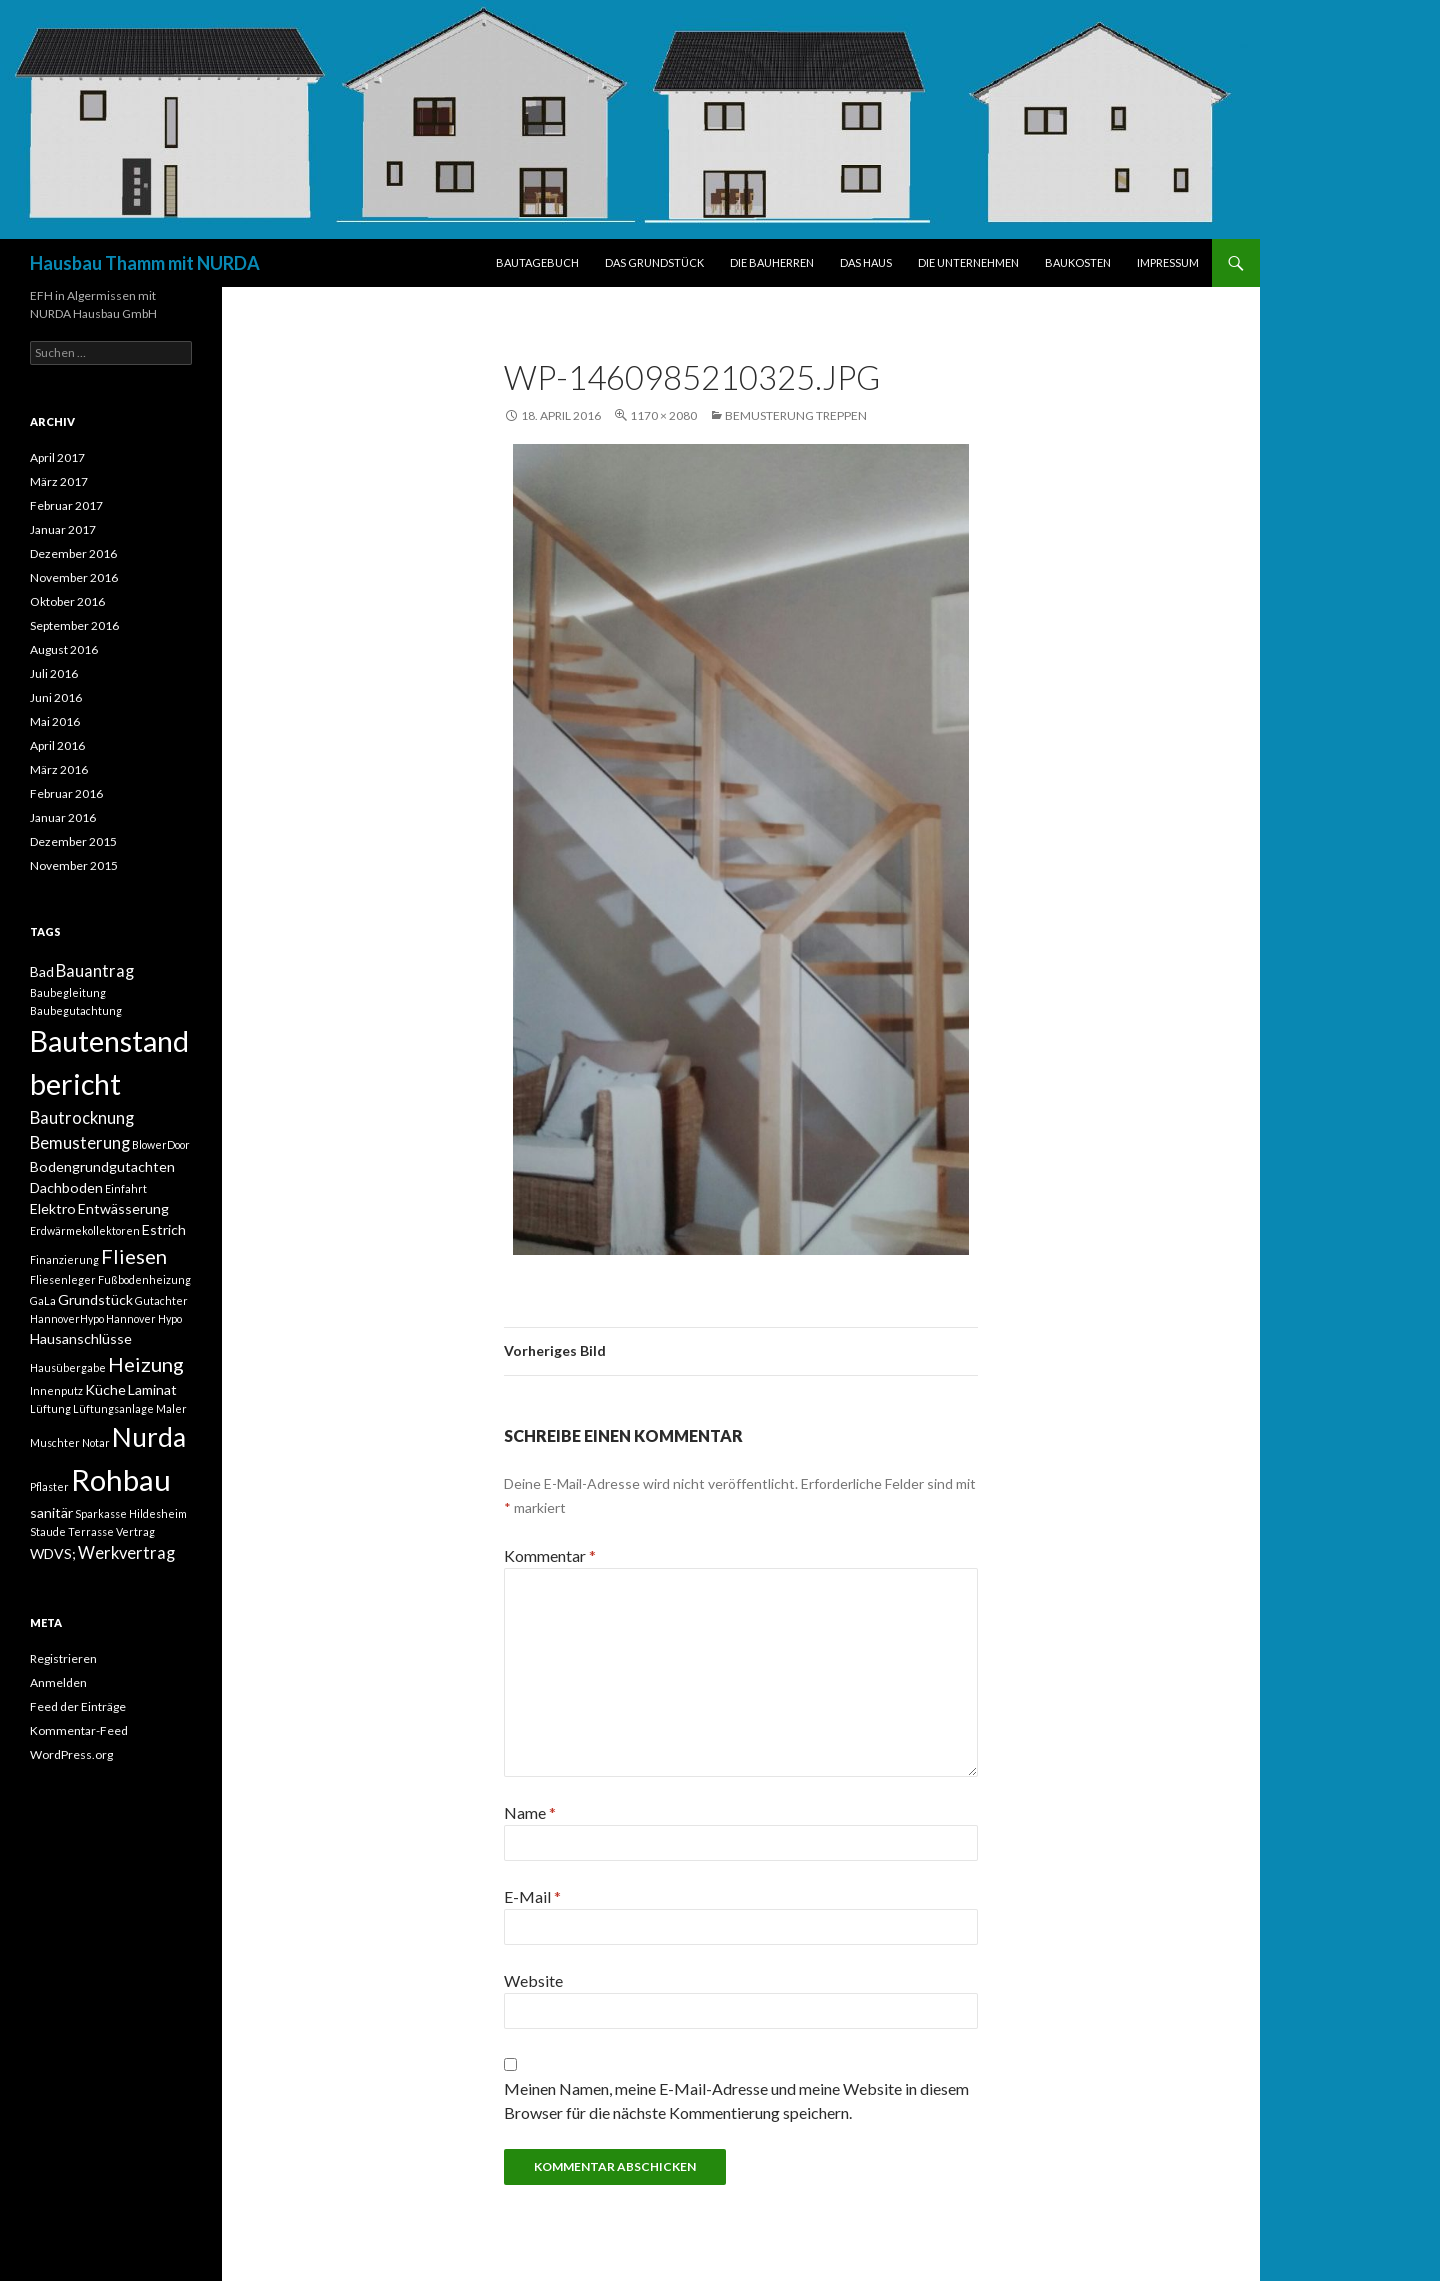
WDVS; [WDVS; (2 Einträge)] (53, 1553)
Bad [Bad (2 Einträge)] (42, 971)
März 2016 (59, 769)
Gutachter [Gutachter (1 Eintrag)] (161, 1300)
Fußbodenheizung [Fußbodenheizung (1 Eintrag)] (144, 1279)
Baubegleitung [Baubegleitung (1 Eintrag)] (68, 992)
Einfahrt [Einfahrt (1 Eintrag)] (126, 1188)
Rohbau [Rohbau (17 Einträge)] (121, 1479)
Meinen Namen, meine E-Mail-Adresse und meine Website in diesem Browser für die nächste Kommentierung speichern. (736, 2100)
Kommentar (550, 1555)
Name (530, 1812)
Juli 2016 (54, 673)
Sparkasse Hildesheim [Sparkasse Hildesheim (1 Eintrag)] (131, 1513)
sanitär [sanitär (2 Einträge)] (51, 1512)
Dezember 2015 (73, 841)
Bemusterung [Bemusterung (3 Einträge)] (80, 1143)
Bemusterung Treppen (796, 415)
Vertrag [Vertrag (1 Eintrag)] (135, 1531)
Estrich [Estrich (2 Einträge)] (164, 1229)
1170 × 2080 (663, 415)
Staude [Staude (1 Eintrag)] (48, 1531)
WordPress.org (71, 1754)
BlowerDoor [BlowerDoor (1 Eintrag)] (161, 1144)
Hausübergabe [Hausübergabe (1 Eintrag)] (68, 1367)
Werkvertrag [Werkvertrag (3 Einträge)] (126, 1553)
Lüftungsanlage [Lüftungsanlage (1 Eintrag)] (113, 1408)
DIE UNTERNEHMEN (968, 262)
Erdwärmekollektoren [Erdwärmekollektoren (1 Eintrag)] (85, 1230)
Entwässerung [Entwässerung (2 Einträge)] (123, 1208)
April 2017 (57, 457)
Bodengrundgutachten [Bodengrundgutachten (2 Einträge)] (102, 1166)
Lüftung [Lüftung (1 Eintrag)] (50, 1408)
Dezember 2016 (73, 553)
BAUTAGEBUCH (537, 262)
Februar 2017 (66, 505)
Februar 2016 (66, 793)
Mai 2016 (55, 721)
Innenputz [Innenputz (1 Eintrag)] (56, 1390)
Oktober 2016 (67, 601)
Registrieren (63, 1658)
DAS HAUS (866, 262)
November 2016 (74, 577)
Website (533, 1980)
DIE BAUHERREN (772, 262)
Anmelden (58, 1682)
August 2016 (64, 649)
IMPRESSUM (1168, 262)
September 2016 (74, 625)
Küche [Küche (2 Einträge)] (105, 1389)
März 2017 (59, 481)
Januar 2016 (63, 817)
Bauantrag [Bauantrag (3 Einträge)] (95, 971)
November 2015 (74, 865)
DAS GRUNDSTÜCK (654, 262)
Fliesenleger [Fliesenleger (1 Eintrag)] (63, 1279)
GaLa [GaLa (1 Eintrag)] (43, 1300)
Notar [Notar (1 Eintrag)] (96, 1442)
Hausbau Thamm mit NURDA (145, 263)
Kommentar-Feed (79, 1730)
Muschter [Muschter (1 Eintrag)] (55, 1442)
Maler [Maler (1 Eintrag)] (171, 1408)
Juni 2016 (56, 697)
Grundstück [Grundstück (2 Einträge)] (95, 1299)
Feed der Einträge (78, 1706)
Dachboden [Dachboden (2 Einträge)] (66, 1187)
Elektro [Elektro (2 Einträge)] (53, 1208)
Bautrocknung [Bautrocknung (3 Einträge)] (82, 1118)
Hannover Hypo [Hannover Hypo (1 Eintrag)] (144, 1318)
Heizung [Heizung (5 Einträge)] (146, 1364)
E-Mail (532, 1896)
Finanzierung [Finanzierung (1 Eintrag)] (64, 1259)
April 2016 (57, 745)
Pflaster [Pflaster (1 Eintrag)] (49, 1486)
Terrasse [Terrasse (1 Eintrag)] (91, 1531)
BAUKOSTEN (1078, 262)
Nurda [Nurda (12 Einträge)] (149, 1437)
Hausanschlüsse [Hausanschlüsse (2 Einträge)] (81, 1338)
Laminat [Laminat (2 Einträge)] (152, 1389)
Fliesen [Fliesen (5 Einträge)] (134, 1256)
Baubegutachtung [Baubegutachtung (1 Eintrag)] (76, 1010)
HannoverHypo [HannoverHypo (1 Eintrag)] (67, 1318)
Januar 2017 (63, 529)
